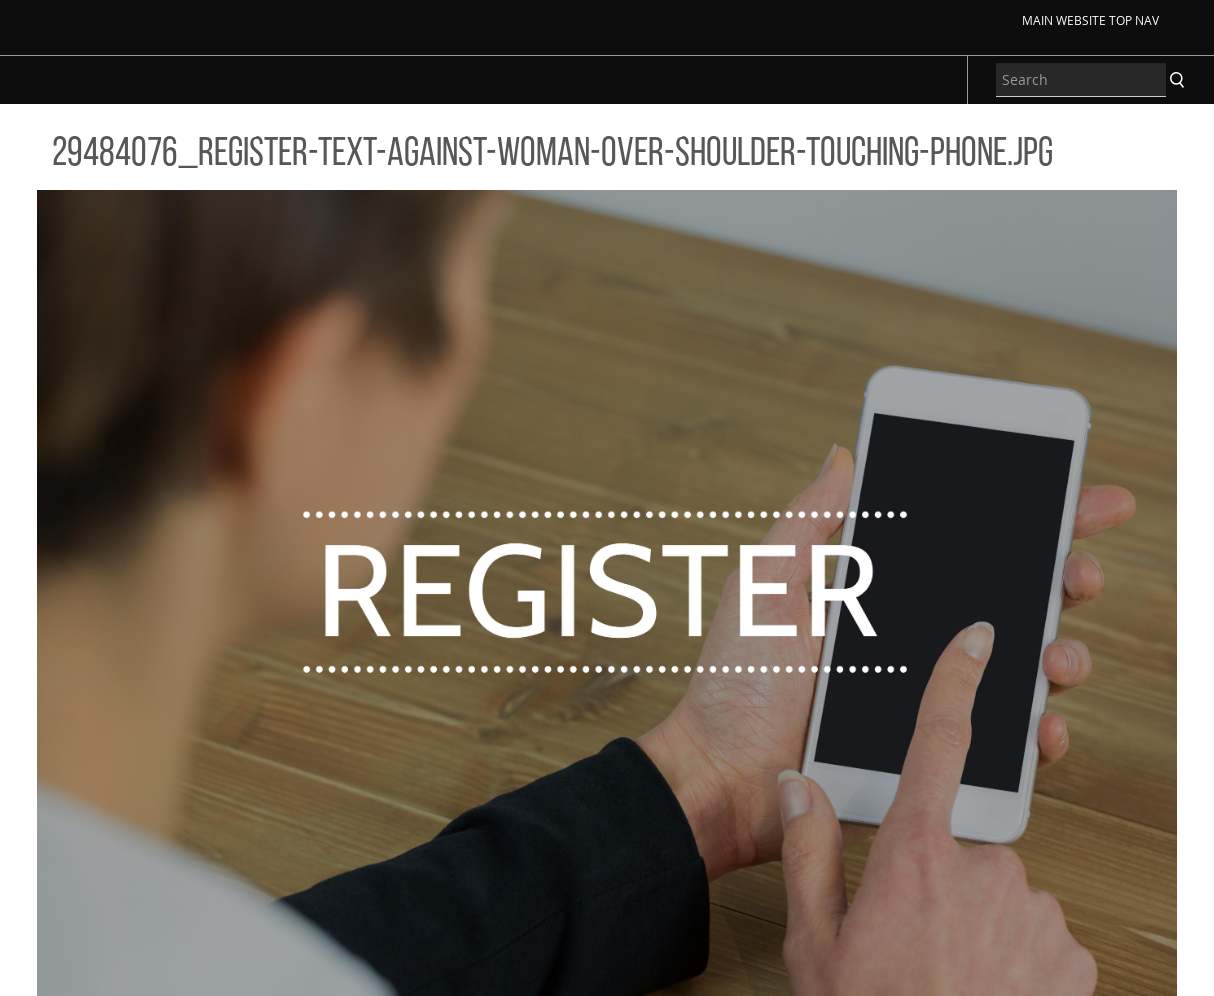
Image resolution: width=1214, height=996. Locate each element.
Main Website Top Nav (1090, 20)
